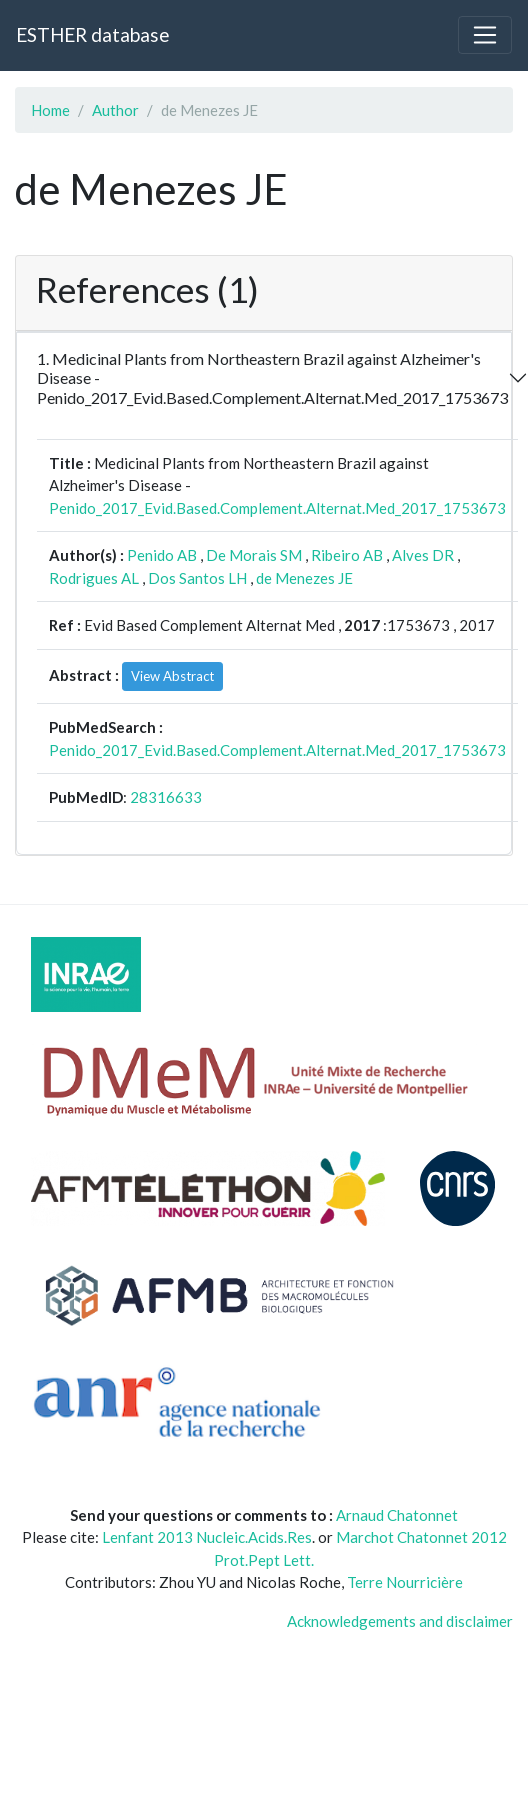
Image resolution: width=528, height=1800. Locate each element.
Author (115, 110)
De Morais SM (254, 555)
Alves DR (423, 555)
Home (50, 110)
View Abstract (172, 676)
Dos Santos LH (197, 578)
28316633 (166, 797)
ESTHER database (92, 34)
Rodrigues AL (94, 578)
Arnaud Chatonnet (397, 1515)
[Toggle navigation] (485, 35)
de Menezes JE (304, 578)
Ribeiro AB (347, 555)
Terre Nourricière (405, 1582)
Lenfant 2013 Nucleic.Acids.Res (207, 1537)
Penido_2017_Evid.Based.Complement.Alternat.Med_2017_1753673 (277, 508)
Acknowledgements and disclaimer (400, 1621)
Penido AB (162, 555)
